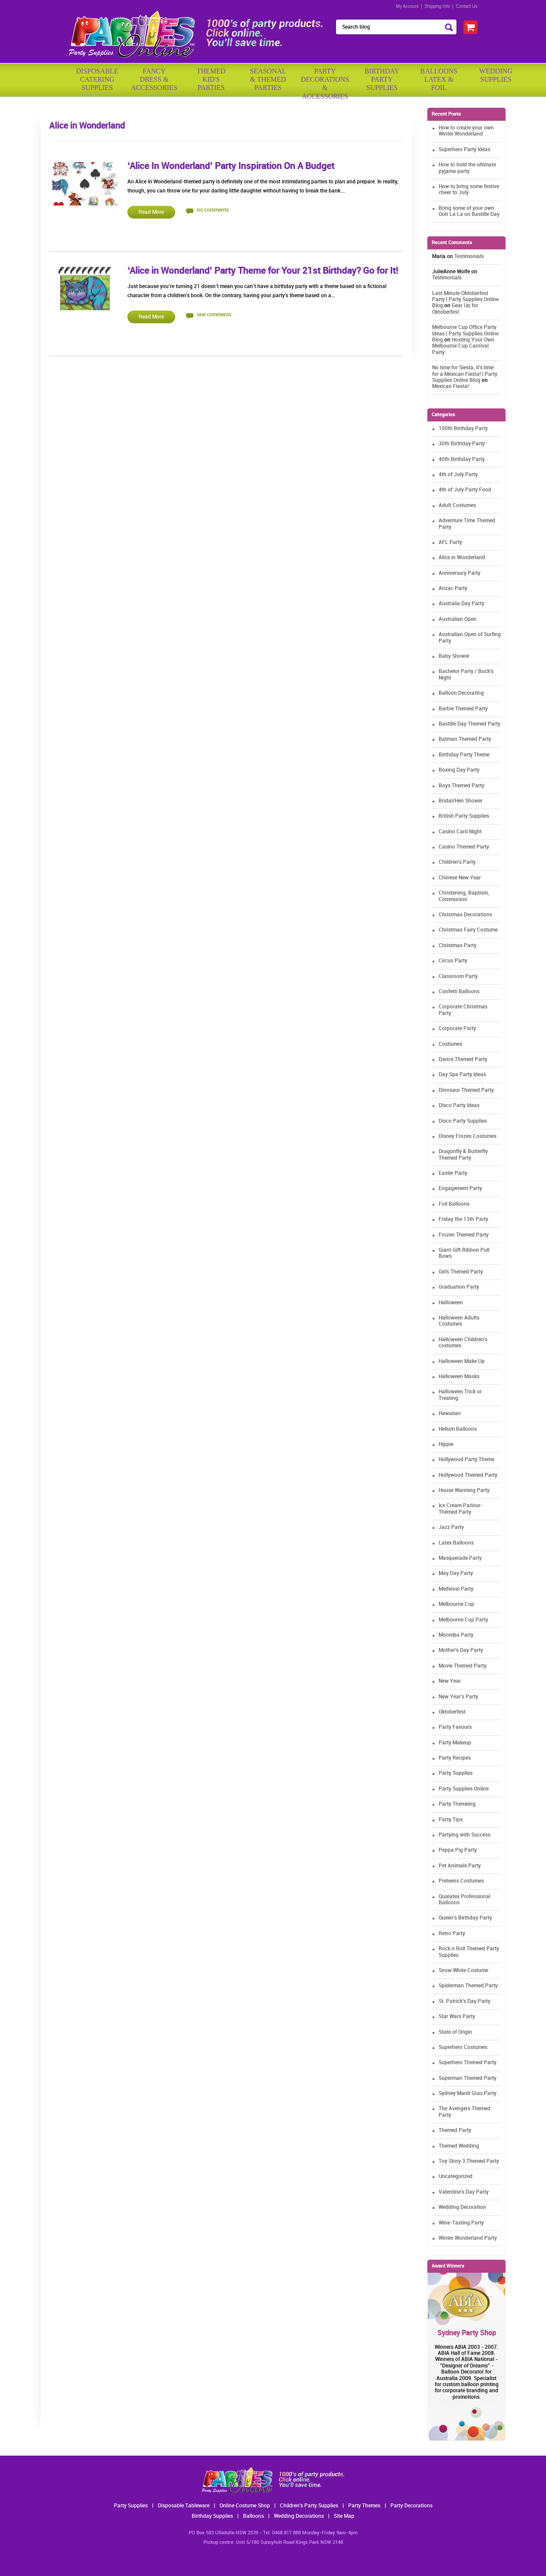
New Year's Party (458, 1697)
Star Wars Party (457, 2016)
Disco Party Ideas (459, 1105)
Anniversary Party (459, 573)
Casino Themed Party (464, 847)
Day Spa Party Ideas (462, 1074)
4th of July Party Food (465, 490)
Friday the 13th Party (463, 1219)
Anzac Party (453, 588)
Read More (151, 212)
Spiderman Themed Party (468, 1986)
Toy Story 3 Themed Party (469, 2161)
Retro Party (452, 1933)
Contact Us (466, 6)
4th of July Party (458, 474)
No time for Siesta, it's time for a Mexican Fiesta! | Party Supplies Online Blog (464, 374)
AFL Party (450, 542)
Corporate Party (457, 1028)
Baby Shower (454, 656)
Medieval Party (456, 1589)
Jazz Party (451, 1527)
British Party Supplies (464, 816)
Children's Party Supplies (309, 2506)
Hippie (446, 1444)
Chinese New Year (460, 878)
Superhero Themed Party (467, 2062)
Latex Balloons (456, 1543)
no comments (213, 210)
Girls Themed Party (461, 1272)
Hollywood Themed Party (468, 1475)
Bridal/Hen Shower (461, 801)
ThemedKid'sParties (211, 79)
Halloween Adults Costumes (459, 1321)
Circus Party (453, 961)
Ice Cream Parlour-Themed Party (461, 1509)
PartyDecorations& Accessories (325, 80)
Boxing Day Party (459, 770)
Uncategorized (456, 2176)
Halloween (451, 1303)
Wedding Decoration (462, 2207)
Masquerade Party (460, 1558)
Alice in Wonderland (462, 557)
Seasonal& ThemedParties (268, 79)
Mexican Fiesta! (450, 386)
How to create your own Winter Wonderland (466, 131)
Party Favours (455, 1727)
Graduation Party (459, 1287)
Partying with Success (464, 1835)
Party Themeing (457, 1804)
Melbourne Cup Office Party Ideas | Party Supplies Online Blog (465, 334)
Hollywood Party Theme (466, 1459)
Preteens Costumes (461, 1881)
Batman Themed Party (465, 739)
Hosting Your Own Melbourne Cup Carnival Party (463, 346)
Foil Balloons (454, 1204)
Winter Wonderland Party (468, 2238)
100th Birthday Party (463, 428)
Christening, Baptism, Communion (464, 896)
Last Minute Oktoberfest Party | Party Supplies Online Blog (465, 300)
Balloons (253, 2516)
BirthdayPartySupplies (381, 79)
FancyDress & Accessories (154, 79)
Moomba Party (456, 1635)
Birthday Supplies (212, 2516)
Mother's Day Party (461, 1650)
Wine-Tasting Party (461, 2223)
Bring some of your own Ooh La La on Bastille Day (469, 211)
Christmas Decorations (465, 915)
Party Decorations (411, 2506)
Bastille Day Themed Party (469, 724)
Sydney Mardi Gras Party (467, 2093)
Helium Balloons (458, 1429)
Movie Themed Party (462, 1666)
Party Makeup (455, 1743)
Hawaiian (450, 1413)
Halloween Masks (459, 1376)
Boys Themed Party (461, 786)
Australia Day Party (461, 604)
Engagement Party (460, 1188)
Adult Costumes (457, 505)
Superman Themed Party (467, 2078)
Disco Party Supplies (463, 1121)
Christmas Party (457, 945)
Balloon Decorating (461, 693)
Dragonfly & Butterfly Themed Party (463, 1154)
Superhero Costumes (463, 2047)
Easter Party (453, 1173)
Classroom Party (458, 976)
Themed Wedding (459, 2146)
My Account (407, 6)
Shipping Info (436, 6)
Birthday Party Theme (464, 755)
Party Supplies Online (464, 1789)
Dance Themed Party (463, 1059)
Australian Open (457, 619)
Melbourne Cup (456, 1604)
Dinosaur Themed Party (466, 1090)
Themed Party (455, 2130)
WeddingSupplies (495, 75)
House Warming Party (464, 1490)
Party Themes (364, 2506)
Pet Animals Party (460, 1866)
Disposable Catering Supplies (97, 79)
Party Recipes (455, 1758)
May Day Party (456, 1573)
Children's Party (457, 862)
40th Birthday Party (462, 459)
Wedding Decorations (299, 2516)
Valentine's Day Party (464, 2192)
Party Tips (451, 1820)
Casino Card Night (460, 832)
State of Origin (455, 2032)
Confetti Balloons (459, 992)
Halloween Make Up (462, 1361)
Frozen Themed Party (464, 1235)
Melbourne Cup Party (463, 1620)
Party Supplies (456, 1773)
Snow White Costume (463, 1970)
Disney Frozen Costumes (467, 1136)
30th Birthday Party (462, 444)
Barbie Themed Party (463, 709)
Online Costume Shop (245, 2506)
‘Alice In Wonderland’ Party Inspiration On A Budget (230, 166)
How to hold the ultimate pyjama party (467, 168)
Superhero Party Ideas (464, 150)
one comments (214, 315)
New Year (450, 1681)
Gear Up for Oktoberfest (455, 309)
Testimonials (469, 256)
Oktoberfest (452, 1712)
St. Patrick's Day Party (464, 2001)
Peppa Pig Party (458, 1850)
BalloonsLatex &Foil (438, 79)
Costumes (450, 1044)
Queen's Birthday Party (465, 1918)
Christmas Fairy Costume (468, 930)
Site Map (344, 2516)
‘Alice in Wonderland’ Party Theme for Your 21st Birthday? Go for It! (262, 271)
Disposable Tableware (184, 2506)
